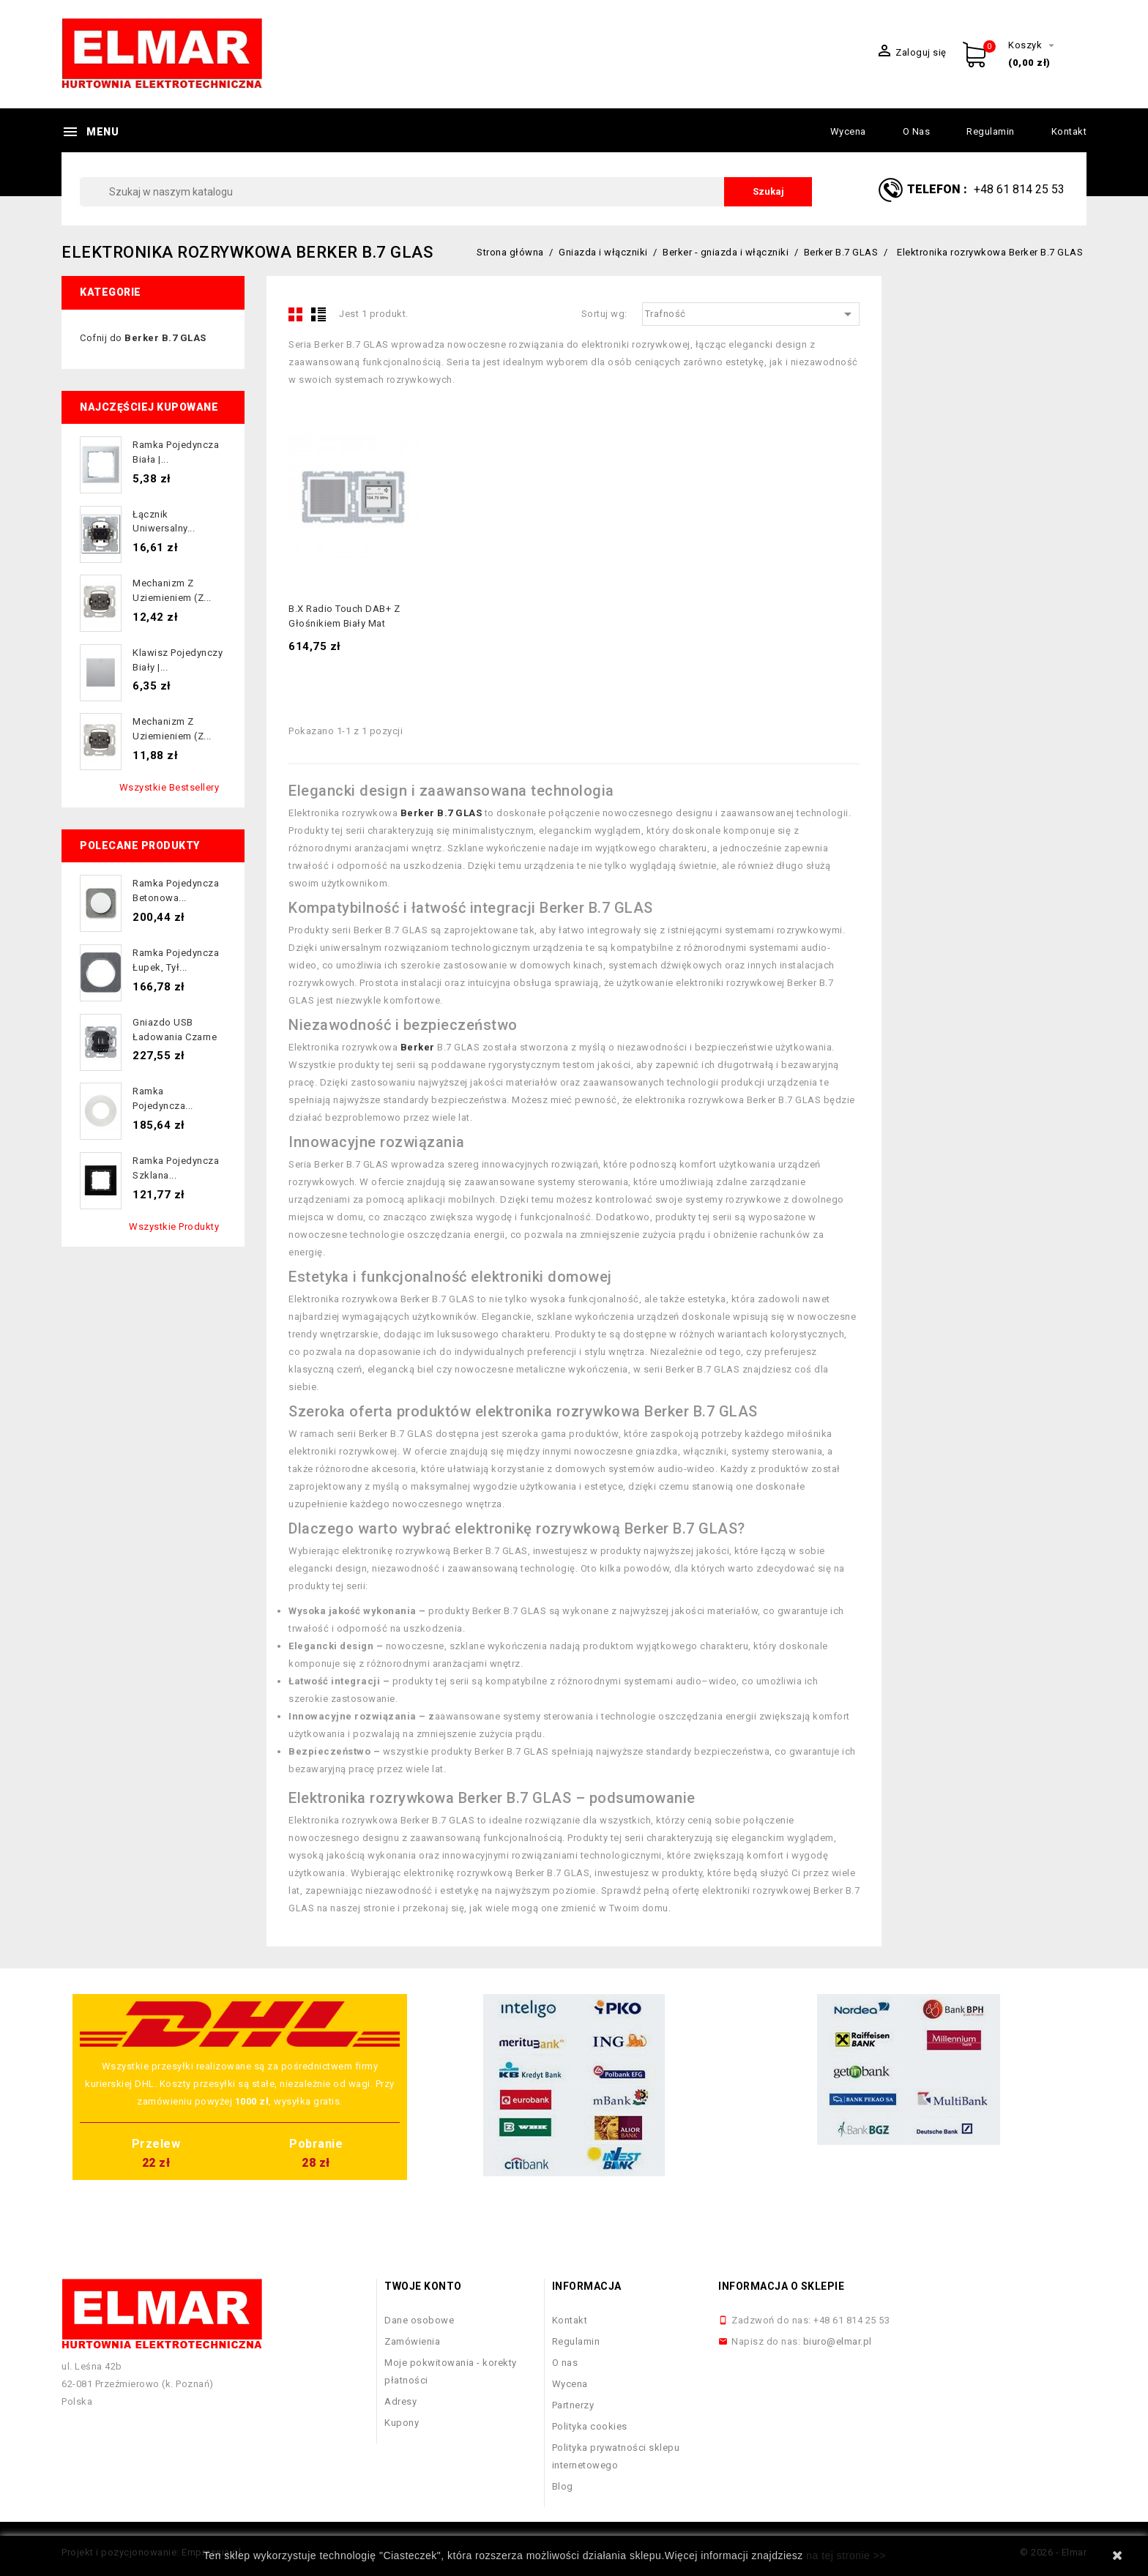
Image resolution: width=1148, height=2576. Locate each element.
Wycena (848, 131)
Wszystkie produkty (174, 1226)
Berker (417, 1047)
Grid (295, 314)
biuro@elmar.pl (837, 2341)
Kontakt (1069, 131)
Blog (562, 2486)
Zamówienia (412, 2341)
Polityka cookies (589, 2426)
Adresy (400, 2401)
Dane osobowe (419, 2320)
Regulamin (990, 131)
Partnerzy (573, 2405)
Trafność (751, 314)
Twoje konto (423, 2286)
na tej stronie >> (846, 2555)
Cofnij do (143, 337)
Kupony (401, 2422)
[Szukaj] (446, 191)
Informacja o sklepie (781, 2286)
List (318, 314)
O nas (917, 131)
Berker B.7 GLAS (441, 812)
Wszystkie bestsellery (169, 787)
